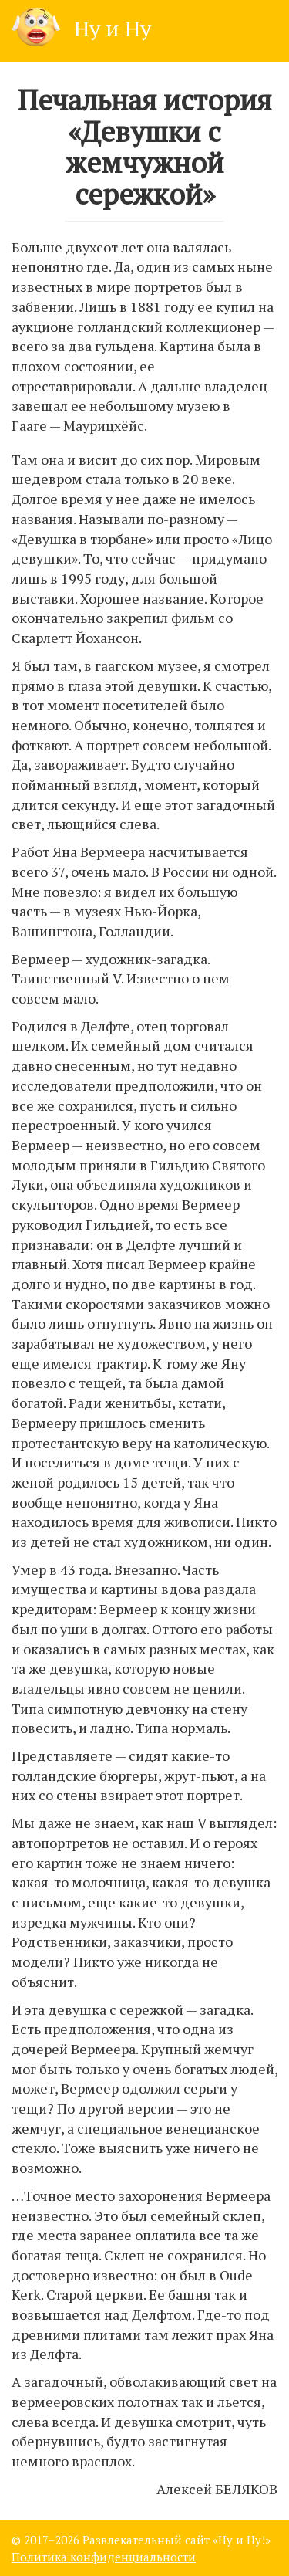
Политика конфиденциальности (104, 2556)
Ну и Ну (81, 28)
